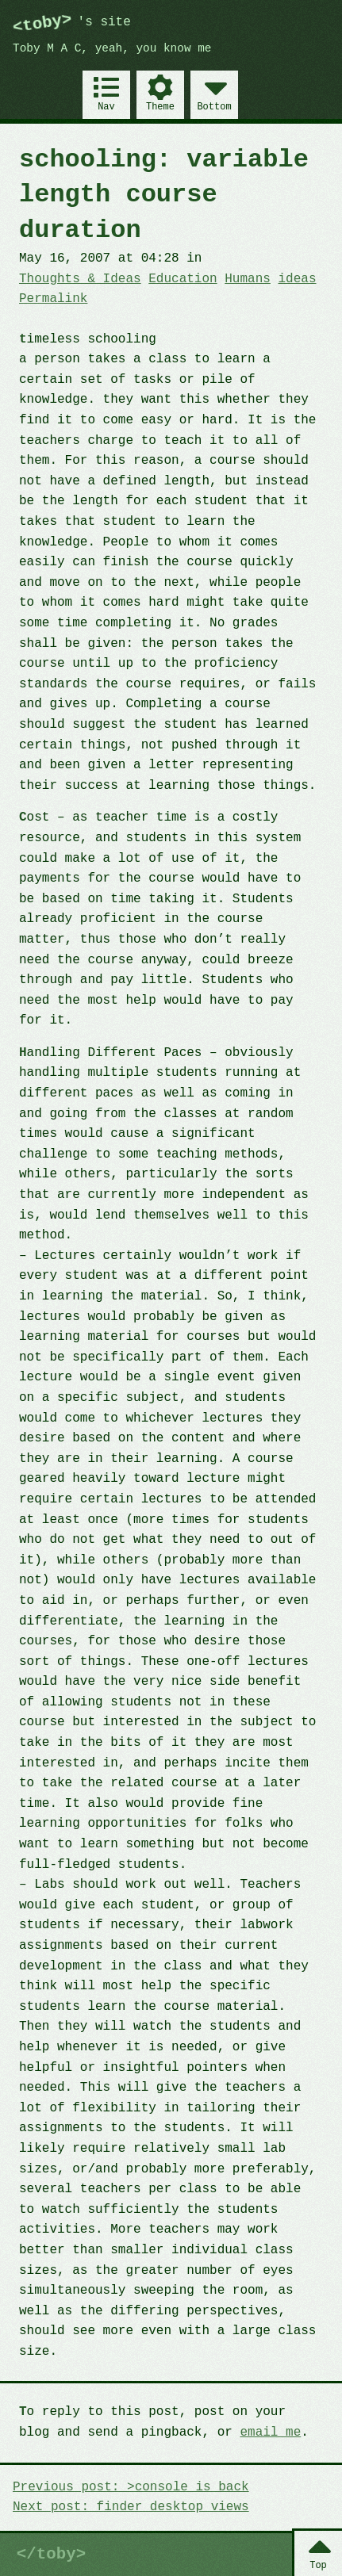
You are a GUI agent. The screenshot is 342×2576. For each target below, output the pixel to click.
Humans (248, 279)
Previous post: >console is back (131, 2487)
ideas (297, 279)
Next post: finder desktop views (131, 2507)
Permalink (53, 299)
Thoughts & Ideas (80, 279)
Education (182, 279)
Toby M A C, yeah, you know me (112, 48)
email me (270, 2432)
